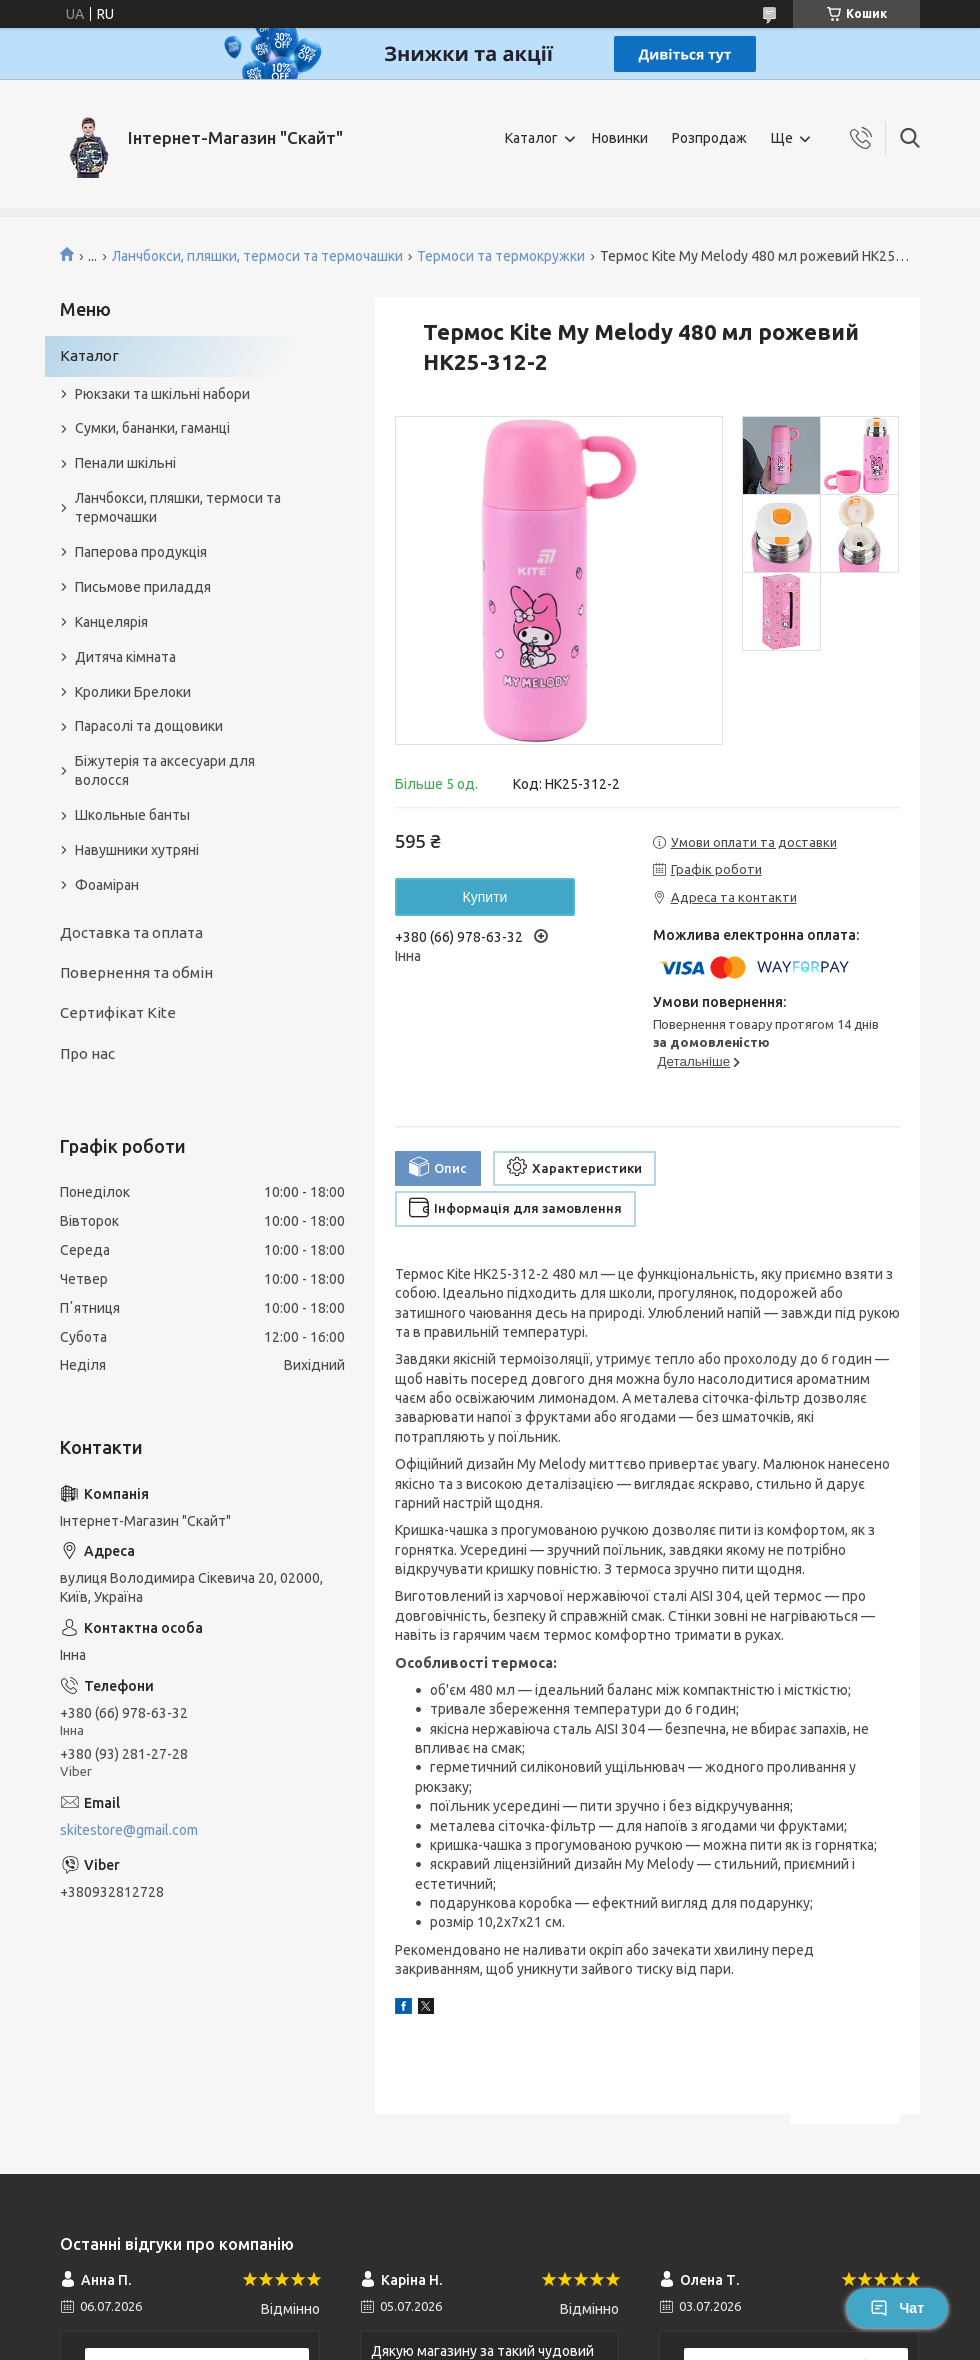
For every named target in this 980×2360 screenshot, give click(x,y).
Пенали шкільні (125, 463)
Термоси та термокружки (501, 256)
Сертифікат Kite (118, 1012)
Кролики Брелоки (133, 692)
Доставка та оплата (131, 932)
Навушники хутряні (137, 850)
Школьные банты (132, 815)
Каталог (531, 138)
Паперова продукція (141, 552)
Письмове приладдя (143, 587)
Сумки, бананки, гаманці (152, 428)
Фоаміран (107, 885)
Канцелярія (111, 622)
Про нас (87, 1053)
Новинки (620, 138)
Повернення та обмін (136, 972)
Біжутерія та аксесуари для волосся (165, 770)
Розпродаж (709, 138)
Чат (897, 2308)
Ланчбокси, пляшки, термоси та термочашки (257, 256)
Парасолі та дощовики (149, 726)
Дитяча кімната (125, 657)
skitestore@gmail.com (129, 1830)
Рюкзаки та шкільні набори (162, 394)
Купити (485, 897)
